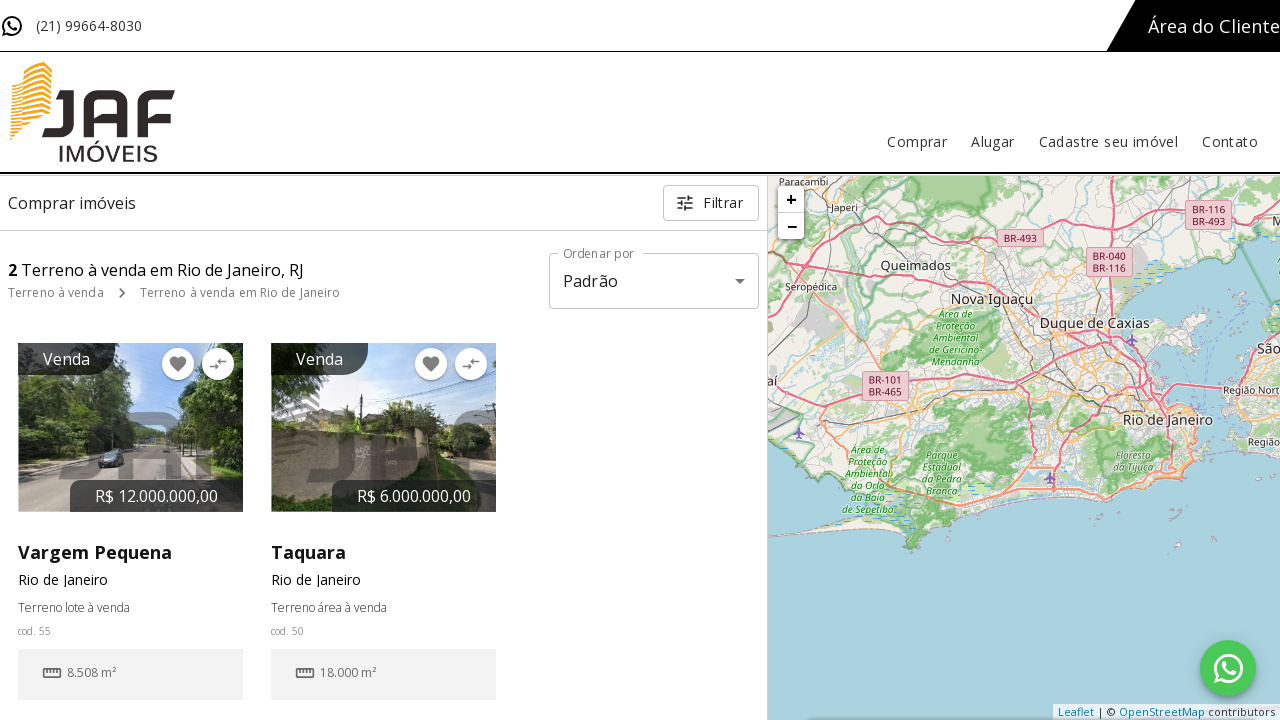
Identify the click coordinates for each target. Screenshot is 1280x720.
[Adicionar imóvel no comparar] (218, 364)
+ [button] (791, 199)
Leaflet (1076, 711)
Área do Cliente (1214, 26)
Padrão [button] (590, 281)
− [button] (792, 226)
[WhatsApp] (1228, 668)
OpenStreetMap (1162, 711)
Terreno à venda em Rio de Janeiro (240, 292)
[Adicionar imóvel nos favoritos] (178, 364)
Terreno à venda (56, 292)
